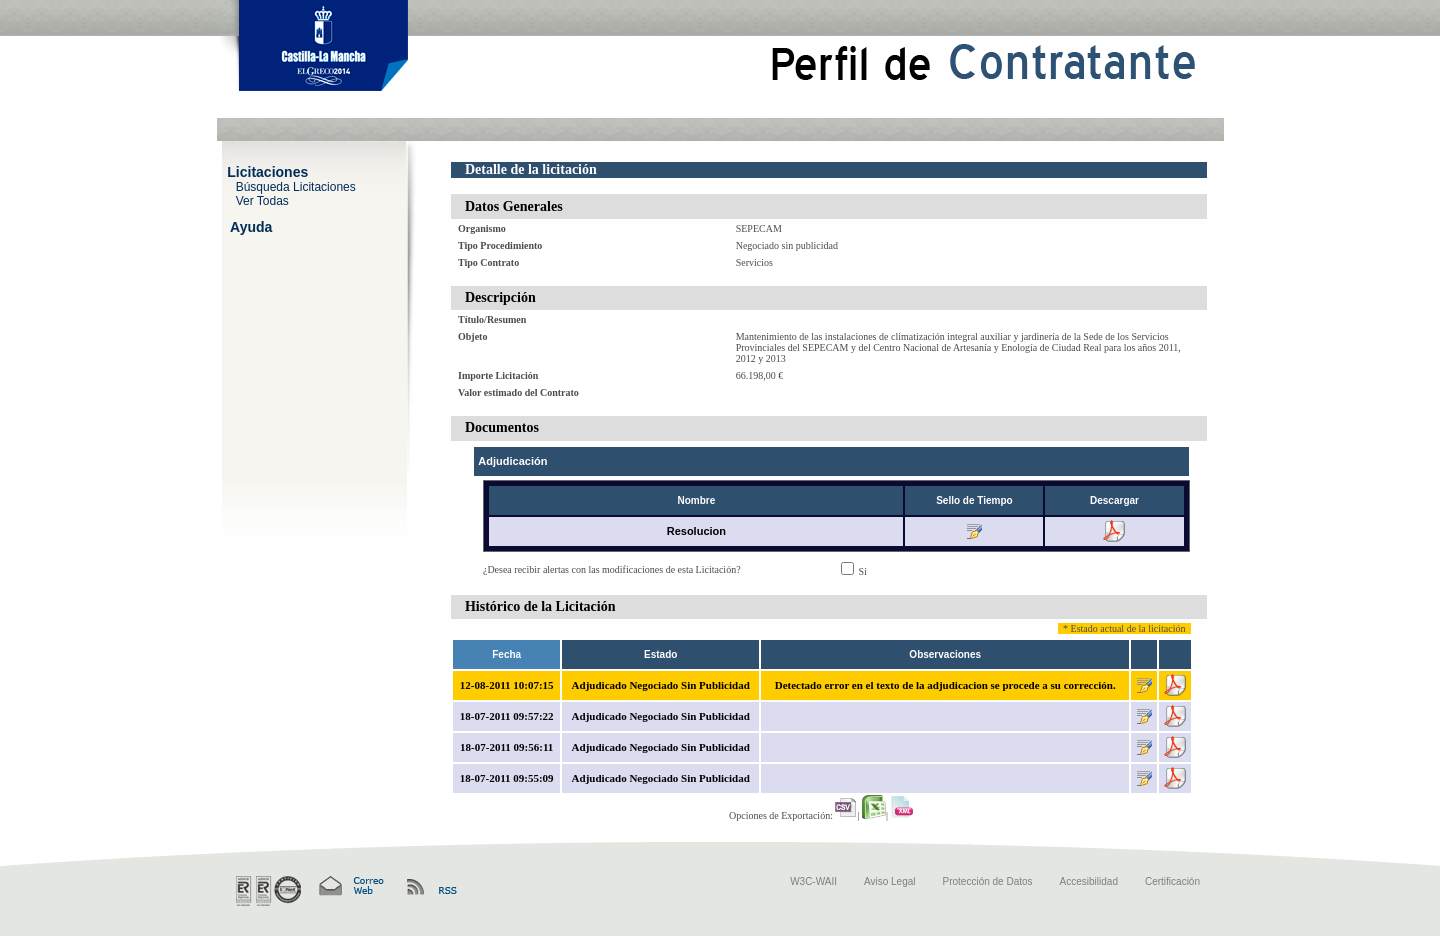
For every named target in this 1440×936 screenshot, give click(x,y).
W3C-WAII (813, 881)
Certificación (1172, 881)
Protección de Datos (988, 881)
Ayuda (251, 226)
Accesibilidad (1089, 881)
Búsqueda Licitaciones (296, 186)
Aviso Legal (890, 881)
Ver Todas (262, 200)
